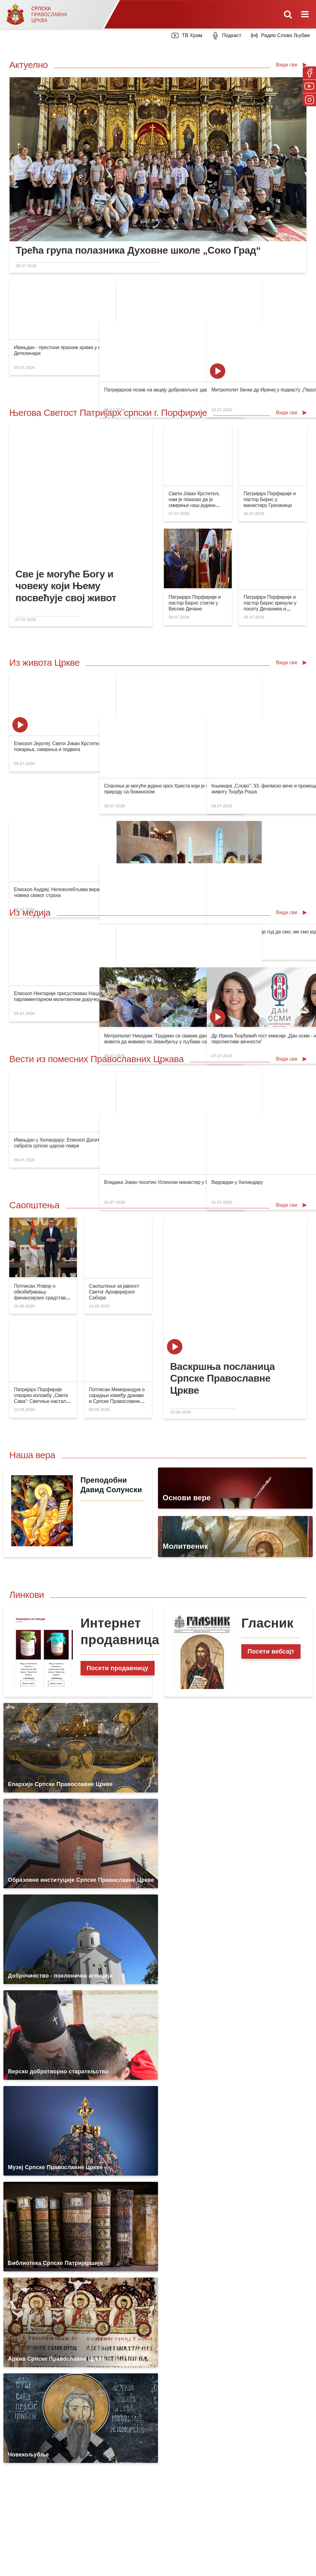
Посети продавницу (117, 1668)
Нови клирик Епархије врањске (201, 847)
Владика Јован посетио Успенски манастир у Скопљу (225, 1139)
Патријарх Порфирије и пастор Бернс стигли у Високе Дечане (194, 602)
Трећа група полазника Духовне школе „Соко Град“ (138, 250)
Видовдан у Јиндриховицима (122, 993)
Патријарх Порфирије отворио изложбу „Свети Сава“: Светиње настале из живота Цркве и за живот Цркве (41, 1401)
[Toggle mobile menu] (305, 14)
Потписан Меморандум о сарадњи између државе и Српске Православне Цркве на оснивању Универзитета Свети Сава (118, 1401)
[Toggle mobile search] (288, 14)
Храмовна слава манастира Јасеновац (133, 847)
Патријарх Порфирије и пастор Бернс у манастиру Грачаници (269, 499)
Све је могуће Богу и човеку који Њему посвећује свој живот (65, 585)
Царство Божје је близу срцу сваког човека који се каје (150, 347)
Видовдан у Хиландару (268, 1139)
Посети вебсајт (270, 1651)
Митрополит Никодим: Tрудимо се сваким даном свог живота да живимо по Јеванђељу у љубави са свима (226, 996)
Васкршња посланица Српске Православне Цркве (222, 1378)
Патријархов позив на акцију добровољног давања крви (228, 347)
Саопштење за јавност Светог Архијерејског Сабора (114, 1291)
